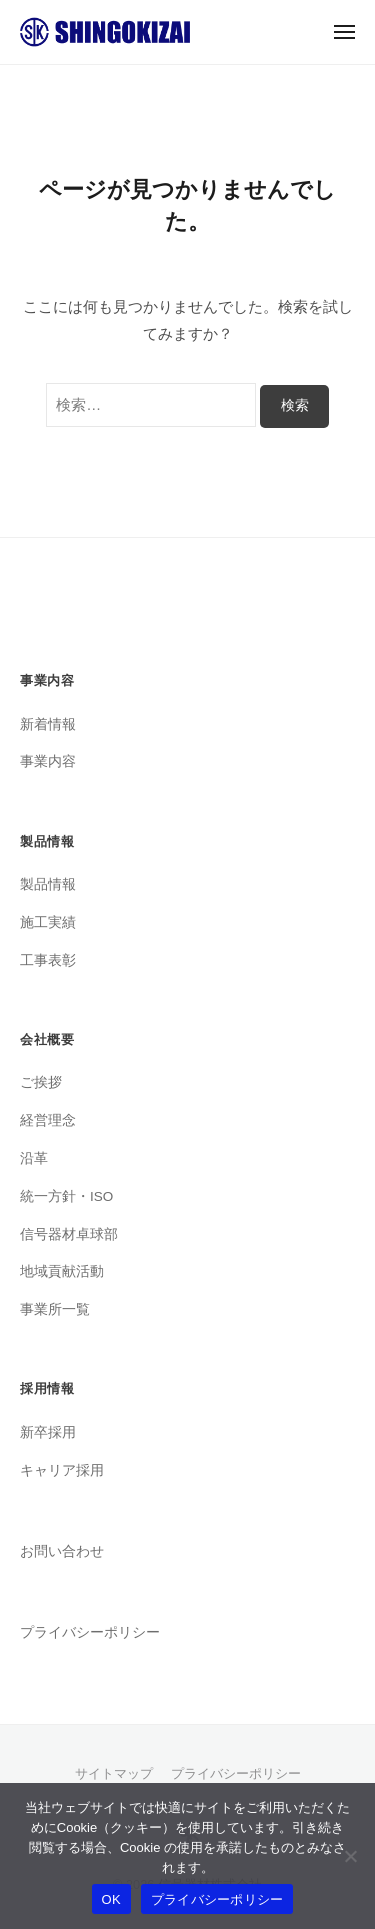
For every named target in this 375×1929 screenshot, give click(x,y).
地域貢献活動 (62, 1271)
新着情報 (48, 724)
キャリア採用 (62, 1470)
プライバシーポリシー (90, 1632)
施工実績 (48, 922)
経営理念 (48, 1120)
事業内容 (48, 761)
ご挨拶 (41, 1082)
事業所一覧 (55, 1309)
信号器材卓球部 (69, 1234)
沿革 (34, 1158)
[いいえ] (350, 1856)
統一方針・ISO (66, 1196)
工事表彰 (48, 960)
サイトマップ (114, 1773)
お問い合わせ (62, 1551)
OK (111, 1899)
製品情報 (48, 884)
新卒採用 (48, 1432)
